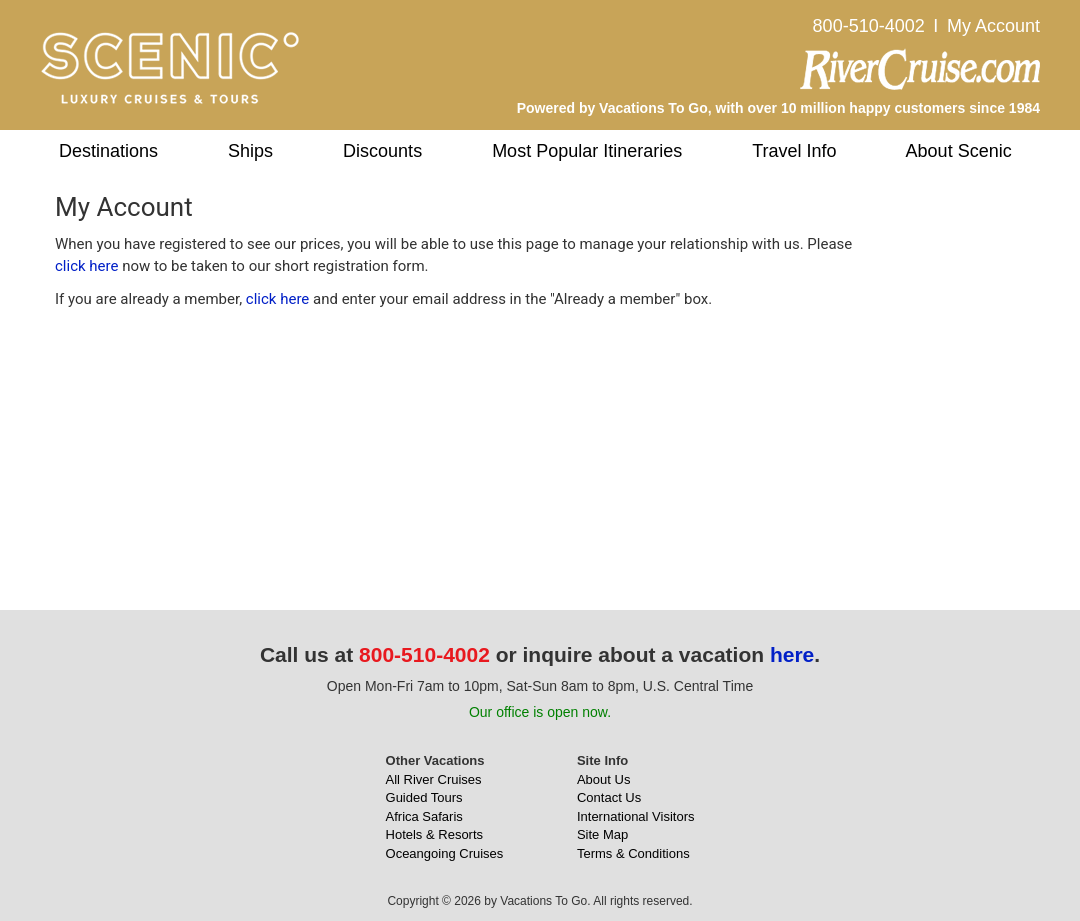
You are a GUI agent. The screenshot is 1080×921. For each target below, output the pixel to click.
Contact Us (609, 797)
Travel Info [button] (794, 151)
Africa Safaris (424, 816)
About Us (603, 779)
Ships (250, 151)
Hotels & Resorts (435, 834)
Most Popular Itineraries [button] (587, 151)
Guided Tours (424, 797)
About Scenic (959, 151)
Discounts (382, 151)
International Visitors (636, 816)
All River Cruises (434, 779)
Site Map (602, 834)
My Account (993, 26)
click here (86, 266)
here (792, 654)
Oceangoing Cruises (445, 853)
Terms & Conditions (633, 853)
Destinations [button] (108, 151)
